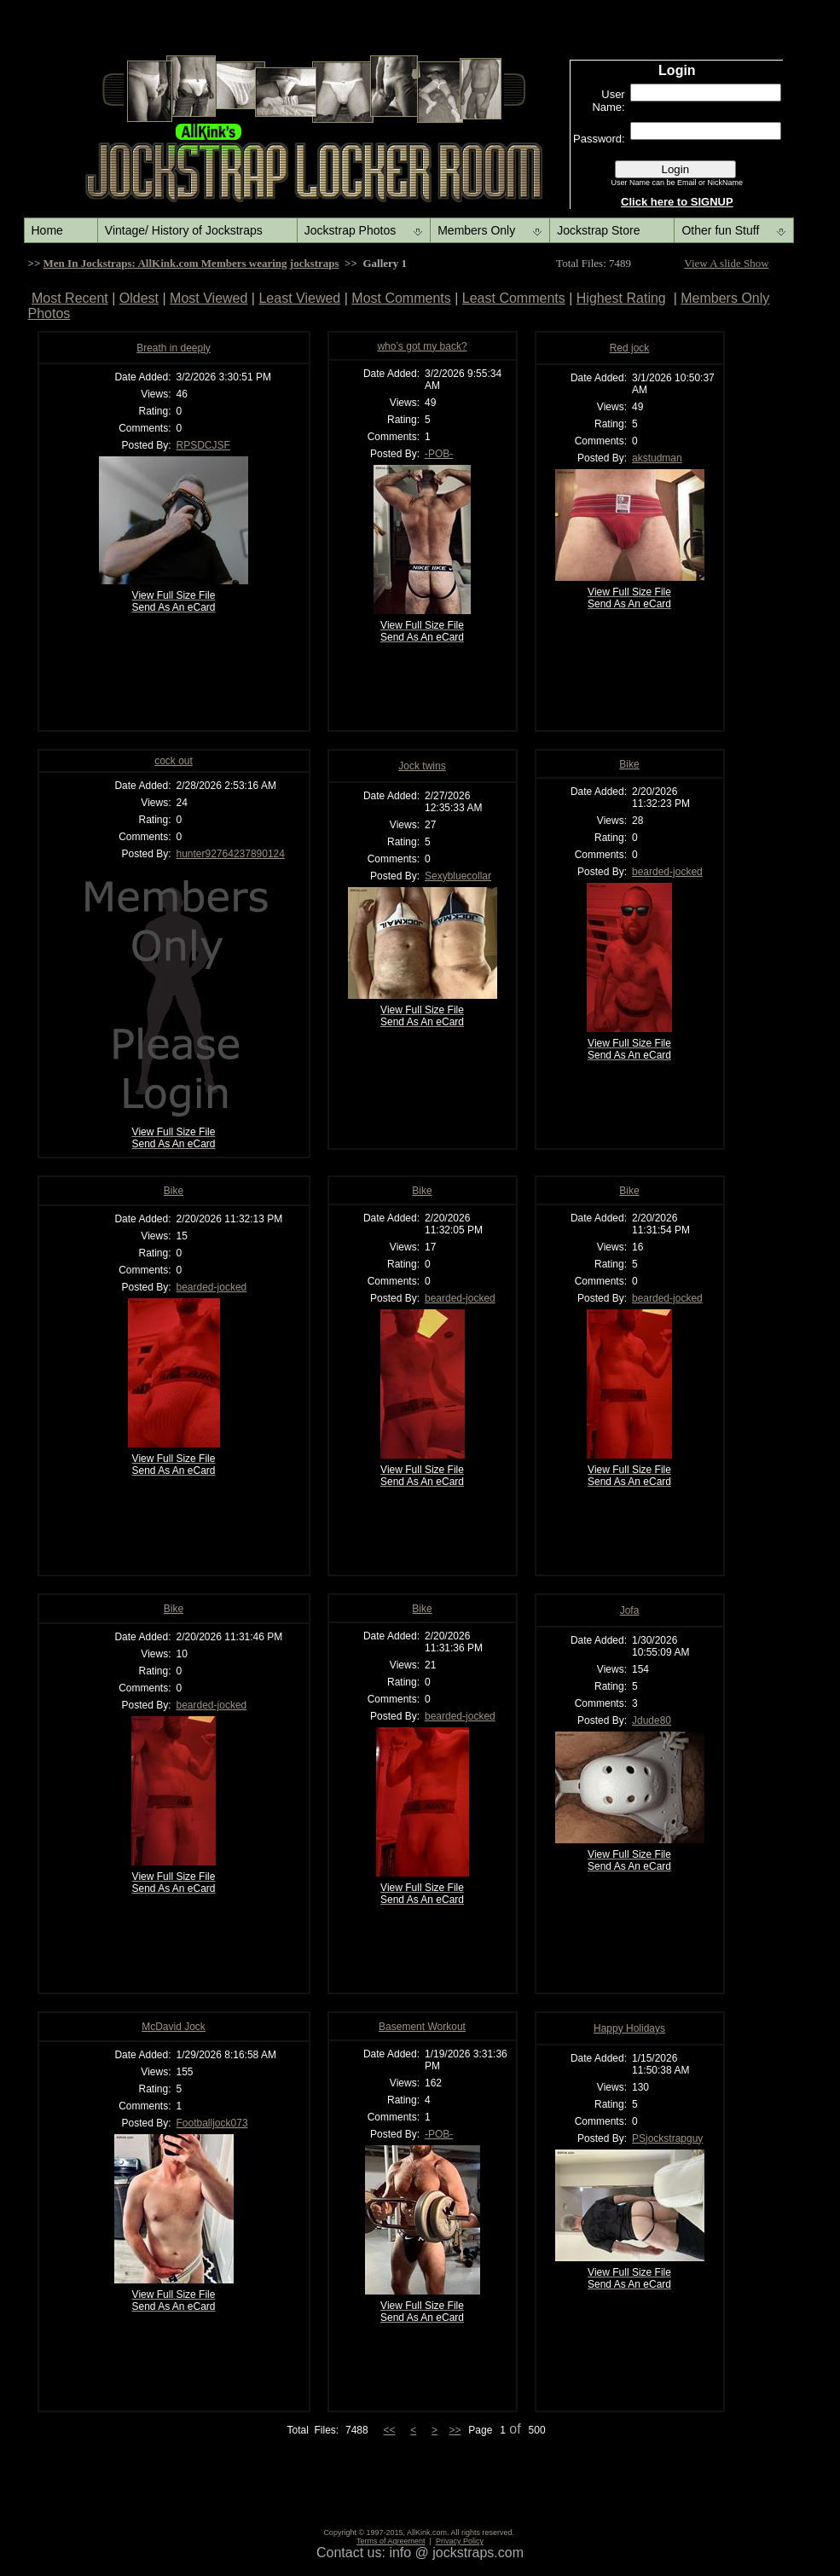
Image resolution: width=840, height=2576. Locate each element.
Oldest (139, 298)
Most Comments (400, 298)
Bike (629, 764)
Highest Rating (621, 298)
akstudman (657, 458)
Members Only (476, 230)
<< (389, 2430)
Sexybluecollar (458, 876)
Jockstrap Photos (350, 230)
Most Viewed (208, 298)
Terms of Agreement (391, 2541)
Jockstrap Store (598, 230)
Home (47, 230)
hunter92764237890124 (231, 854)
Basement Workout (422, 2027)
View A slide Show (726, 263)
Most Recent (70, 298)
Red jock (630, 348)
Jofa (630, 1610)
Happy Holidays (629, 2028)
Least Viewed (299, 298)
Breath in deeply (173, 348)
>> (455, 2430)
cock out (173, 761)
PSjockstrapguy (667, 2138)
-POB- (439, 454)
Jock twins (421, 766)
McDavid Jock (174, 2027)
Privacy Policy (460, 2541)
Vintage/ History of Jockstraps (184, 230)
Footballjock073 (212, 2123)
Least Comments (513, 298)
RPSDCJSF (203, 445)
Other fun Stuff (720, 230)
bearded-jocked (667, 872)
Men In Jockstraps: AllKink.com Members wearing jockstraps (191, 263)
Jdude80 (651, 1720)
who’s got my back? (421, 346)
